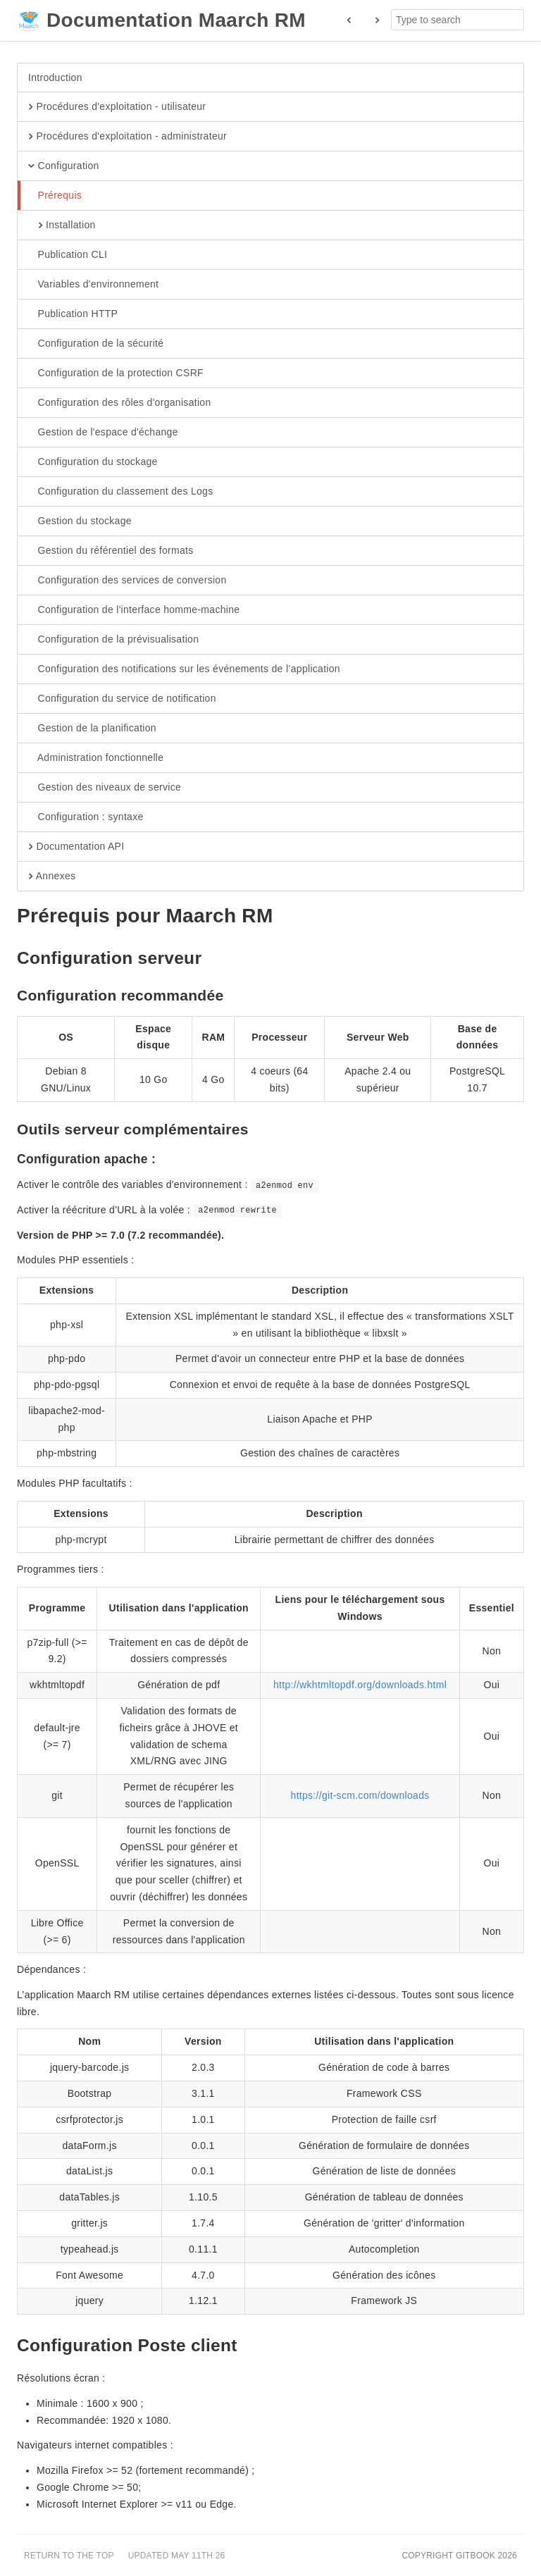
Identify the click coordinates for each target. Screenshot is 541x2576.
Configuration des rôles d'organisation (119, 403)
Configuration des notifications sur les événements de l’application (184, 669)
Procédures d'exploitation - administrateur (127, 137)
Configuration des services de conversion (127, 581)
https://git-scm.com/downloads (360, 1795)
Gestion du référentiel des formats (111, 551)
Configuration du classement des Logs (120, 492)
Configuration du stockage (93, 462)
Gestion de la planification (92, 729)
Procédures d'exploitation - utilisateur (117, 107)
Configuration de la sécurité (95, 344)
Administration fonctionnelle (95, 758)
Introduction (55, 77)
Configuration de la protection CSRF (116, 373)
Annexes (51, 876)
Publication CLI (67, 255)
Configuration (63, 166)
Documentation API (76, 847)
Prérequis (55, 196)
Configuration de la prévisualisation (113, 640)
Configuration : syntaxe (86, 817)
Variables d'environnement (93, 285)
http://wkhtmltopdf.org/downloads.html (360, 1684)
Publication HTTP (73, 314)
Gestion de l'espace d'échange (103, 433)
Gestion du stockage (80, 521)
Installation (62, 225)
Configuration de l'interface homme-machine (134, 610)
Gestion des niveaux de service (104, 788)
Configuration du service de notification (122, 699)
